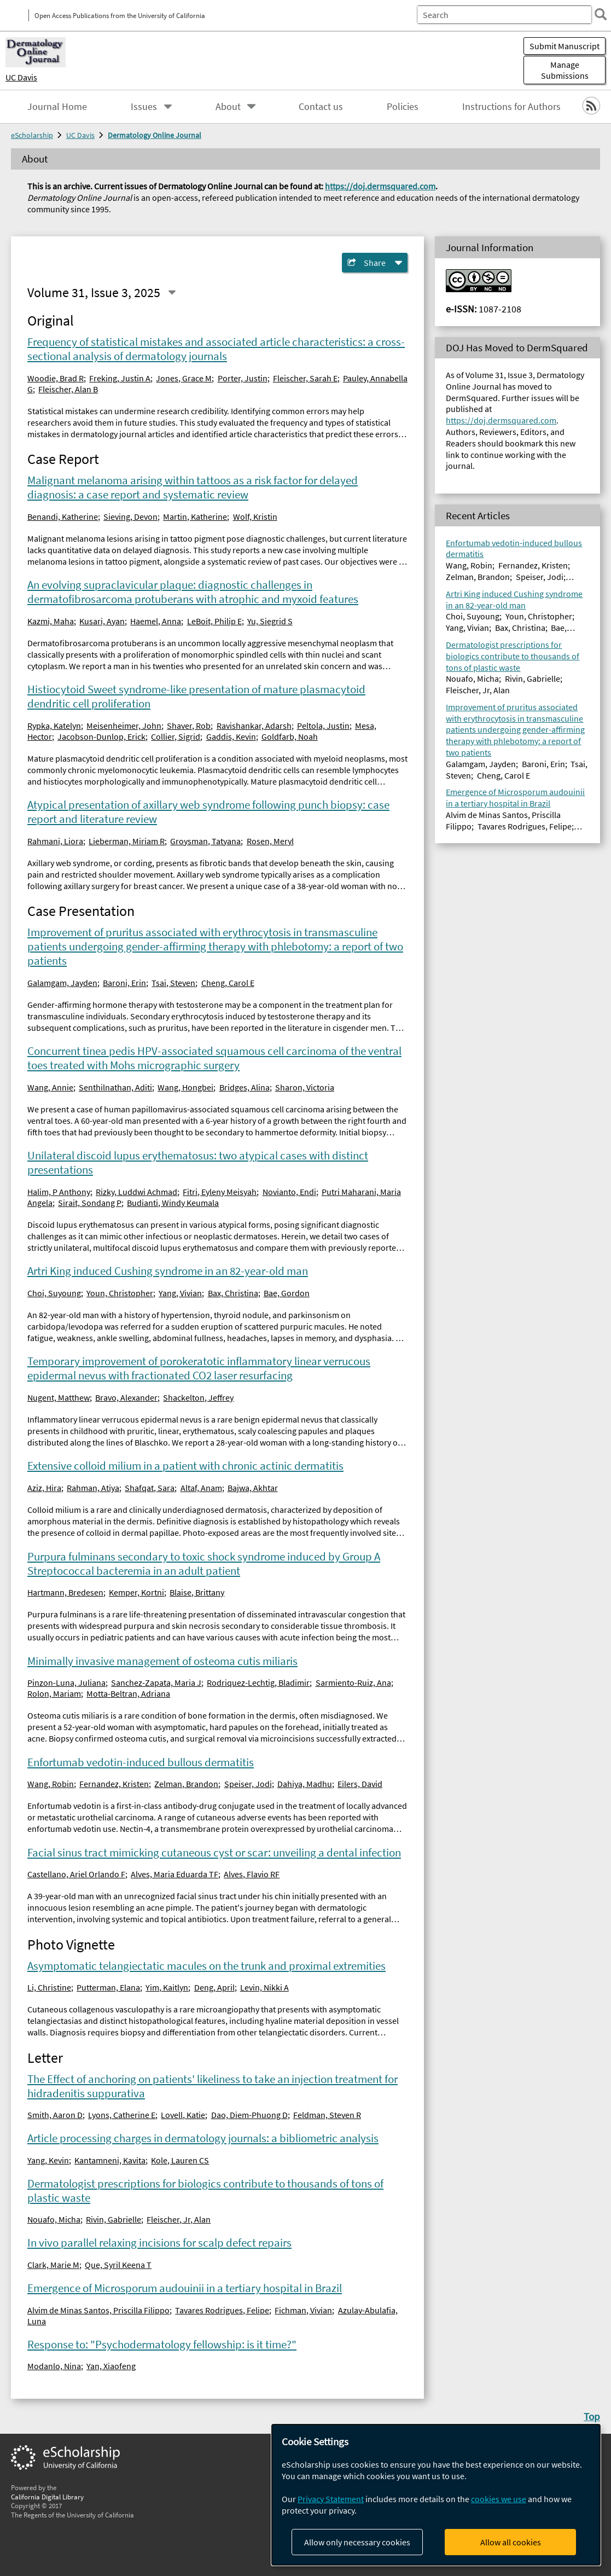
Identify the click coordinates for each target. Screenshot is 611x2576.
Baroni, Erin (124, 982)
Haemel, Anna (155, 621)
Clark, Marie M (53, 2264)
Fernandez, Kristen (114, 1783)
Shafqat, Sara (149, 1487)
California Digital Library (47, 2496)
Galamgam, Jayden (62, 982)
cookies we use (498, 2498)
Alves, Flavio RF (252, 1874)
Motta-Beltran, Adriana (128, 1693)
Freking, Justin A (119, 378)
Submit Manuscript (564, 45)
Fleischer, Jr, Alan (179, 2219)
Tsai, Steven (173, 982)
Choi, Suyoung (54, 1292)
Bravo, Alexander (126, 1397)
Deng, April (214, 1987)
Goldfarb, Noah (289, 736)
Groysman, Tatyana (205, 841)
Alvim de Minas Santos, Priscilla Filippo (98, 2310)
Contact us (321, 107)
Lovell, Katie (183, 2114)
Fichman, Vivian (303, 2310)
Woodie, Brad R (55, 378)
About (228, 107)
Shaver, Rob (189, 725)
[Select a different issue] (172, 292)
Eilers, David (359, 1783)
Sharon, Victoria (304, 1087)
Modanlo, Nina (54, 2365)
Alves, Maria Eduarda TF (174, 1874)
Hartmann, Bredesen (65, 1592)
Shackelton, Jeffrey (198, 1397)
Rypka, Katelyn (54, 725)
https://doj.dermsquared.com (380, 186)
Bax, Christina (233, 1292)
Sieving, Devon (130, 516)
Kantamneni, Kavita (110, 2160)
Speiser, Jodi (248, 1783)
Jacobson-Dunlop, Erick (101, 736)
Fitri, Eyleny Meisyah (220, 1191)
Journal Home (57, 107)
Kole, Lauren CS (180, 2160)
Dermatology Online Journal (154, 135)
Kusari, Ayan (102, 621)
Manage (564, 70)
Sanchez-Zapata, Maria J (156, 1682)
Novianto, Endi (289, 1191)
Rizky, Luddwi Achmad (136, 1191)
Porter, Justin (242, 378)
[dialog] (436, 2494)
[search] (597, 14)
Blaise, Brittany (197, 1592)
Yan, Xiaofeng (111, 2365)
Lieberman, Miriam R (127, 841)
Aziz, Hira (44, 1487)
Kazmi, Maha (50, 621)
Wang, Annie (50, 1087)
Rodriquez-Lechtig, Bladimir (258, 1682)
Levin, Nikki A (264, 1987)
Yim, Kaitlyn (167, 1987)
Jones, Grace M (184, 378)
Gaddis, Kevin (231, 736)
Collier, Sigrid (175, 736)
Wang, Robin (50, 1783)
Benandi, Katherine (62, 516)
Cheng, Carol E (227, 982)
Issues (144, 107)
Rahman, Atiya (93, 1487)
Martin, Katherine (195, 516)
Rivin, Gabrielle (113, 2219)
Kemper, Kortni (136, 1592)
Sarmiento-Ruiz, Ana (353, 1682)
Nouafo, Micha (53, 2219)
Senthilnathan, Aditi (115, 1087)
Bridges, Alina (244, 1087)
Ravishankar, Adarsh (254, 725)
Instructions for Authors (511, 107)
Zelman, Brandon (186, 1783)
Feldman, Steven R (327, 2114)
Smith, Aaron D (55, 2114)
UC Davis (21, 77)
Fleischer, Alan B (68, 389)
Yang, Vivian (180, 1292)
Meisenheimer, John (123, 725)
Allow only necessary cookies (357, 2542)
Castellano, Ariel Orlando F (76, 1874)
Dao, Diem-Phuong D (249, 2114)
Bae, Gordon (287, 1292)
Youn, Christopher (119, 1292)
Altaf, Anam (201, 1487)
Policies (402, 107)
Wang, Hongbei (185, 1087)
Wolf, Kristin (255, 516)
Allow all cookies (510, 2542)
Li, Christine (49, 1987)
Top (592, 2416)
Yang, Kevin (48, 2160)
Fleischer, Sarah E (305, 378)
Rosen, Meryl (270, 841)
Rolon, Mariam (54, 1693)
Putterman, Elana (108, 1987)
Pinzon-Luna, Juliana (66, 1682)
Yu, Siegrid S (270, 621)
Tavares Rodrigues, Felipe (222, 2310)
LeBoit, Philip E (214, 621)
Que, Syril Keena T (118, 2264)
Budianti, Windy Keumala (173, 1202)
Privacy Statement (331, 2498)
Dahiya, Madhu (304, 1783)
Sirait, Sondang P (89, 1202)
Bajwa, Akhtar (253, 1487)
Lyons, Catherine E (121, 2114)
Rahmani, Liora (55, 841)
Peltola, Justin (323, 725)
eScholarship (32, 135)
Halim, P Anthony (58, 1191)
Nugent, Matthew (58, 1397)
